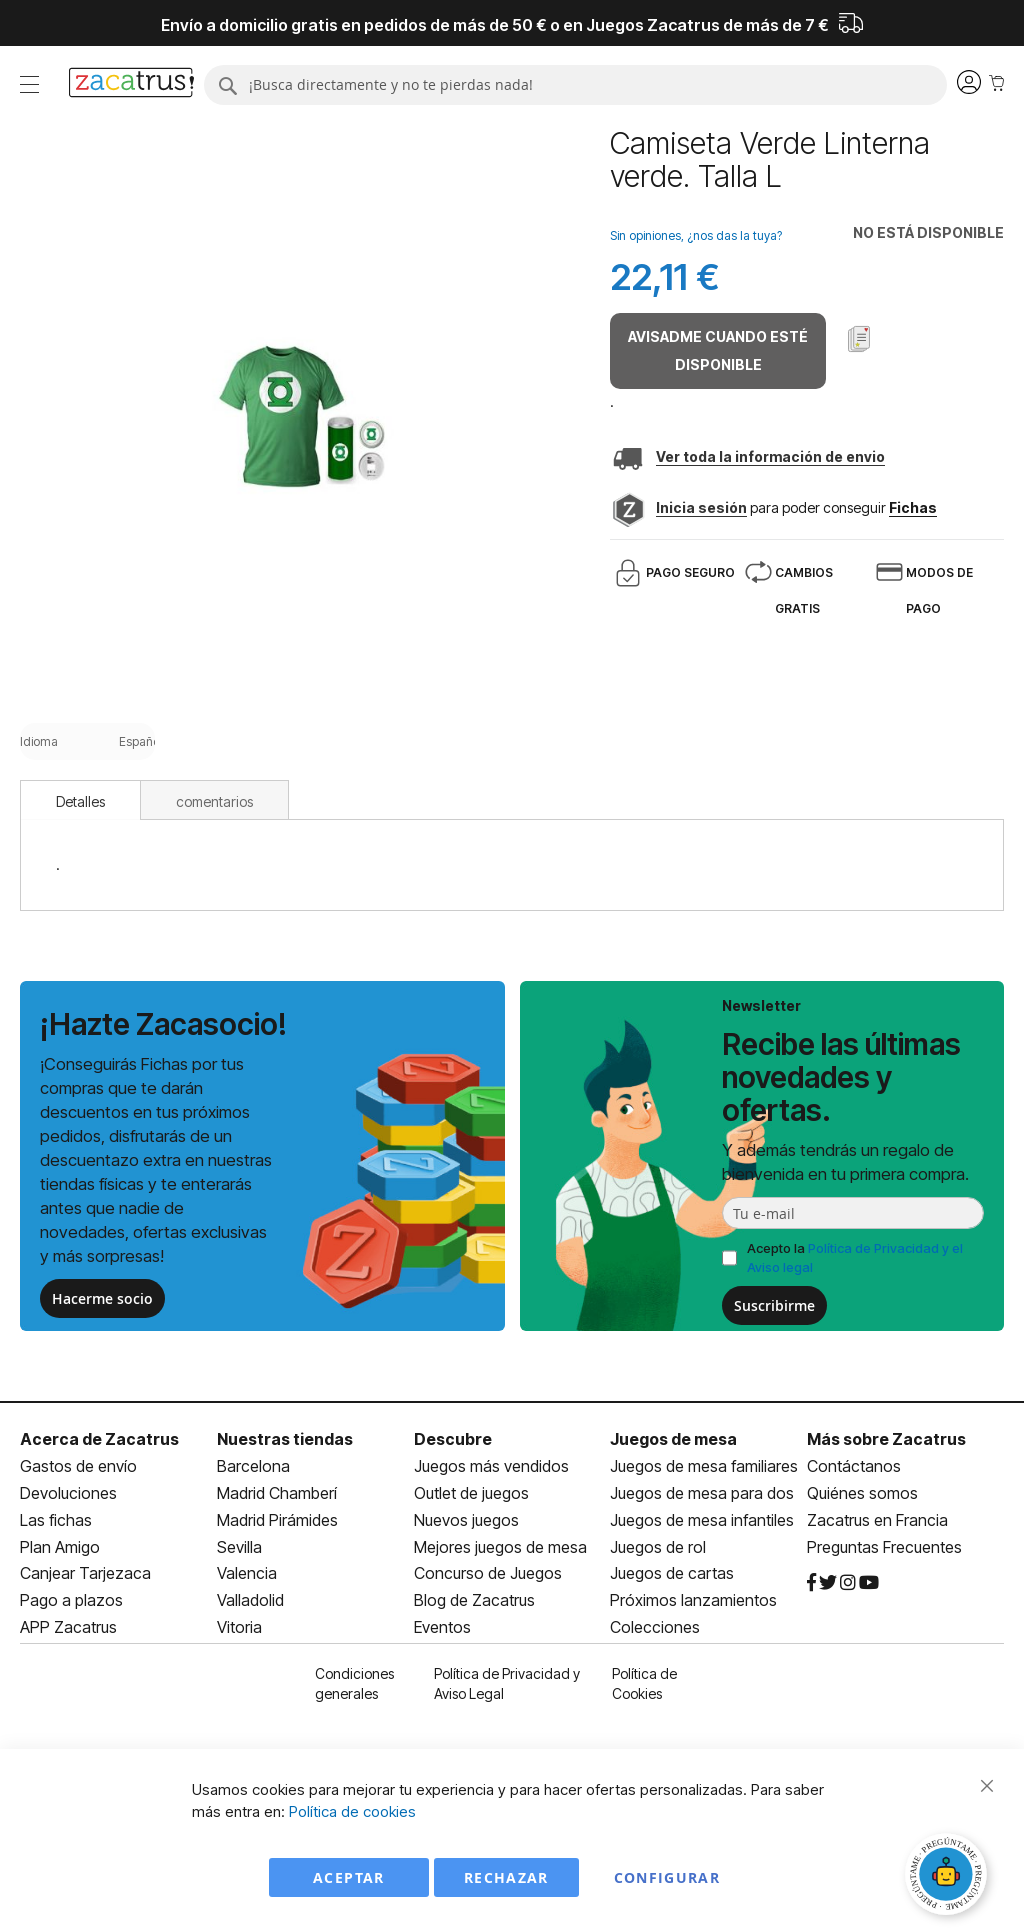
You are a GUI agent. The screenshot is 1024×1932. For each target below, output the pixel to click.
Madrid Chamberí (277, 1493)
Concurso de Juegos (488, 1573)
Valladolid (250, 1600)
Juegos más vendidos (491, 1466)
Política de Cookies (644, 1683)
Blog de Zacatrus (474, 1600)
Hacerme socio (102, 1298)
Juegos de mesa (673, 1439)
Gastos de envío (78, 1466)
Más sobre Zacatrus (886, 1439)
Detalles (80, 801)
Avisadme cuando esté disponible (718, 350)
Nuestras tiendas (285, 1439)
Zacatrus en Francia (877, 1520)
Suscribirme (774, 1305)
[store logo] (131, 85)
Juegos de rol (658, 1547)
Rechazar (506, 1877)
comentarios (214, 801)
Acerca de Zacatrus (99, 1439)
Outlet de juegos (471, 1493)
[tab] (80, 800)
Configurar (667, 1877)
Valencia (247, 1573)
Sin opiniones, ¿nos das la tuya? (696, 235)
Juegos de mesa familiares (704, 1466)
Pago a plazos (71, 1600)
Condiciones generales (354, 1683)
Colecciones (655, 1627)
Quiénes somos (862, 1493)
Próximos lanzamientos (693, 1600)
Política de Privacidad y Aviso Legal (507, 1683)
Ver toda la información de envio (770, 456)
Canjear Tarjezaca (85, 1573)
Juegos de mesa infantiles (702, 1520)
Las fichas (56, 1520)
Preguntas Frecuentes (884, 1547)
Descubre (453, 1439)
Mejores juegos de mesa (500, 1547)
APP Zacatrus (68, 1627)
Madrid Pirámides (277, 1520)
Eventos (442, 1627)
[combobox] (576, 85)
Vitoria (239, 1627)
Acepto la (855, 1257)
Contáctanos (854, 1466)
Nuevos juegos (466, 1520)
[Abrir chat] (949, 1877)
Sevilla (239, 1547)
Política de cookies (352, 1811)
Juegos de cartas (672, 1573)
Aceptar (348, 1877)
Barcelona (253, 1466)
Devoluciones (68, 1493)
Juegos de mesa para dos (702, 1493)
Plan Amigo (60, 1547)
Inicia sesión (701, 507)
